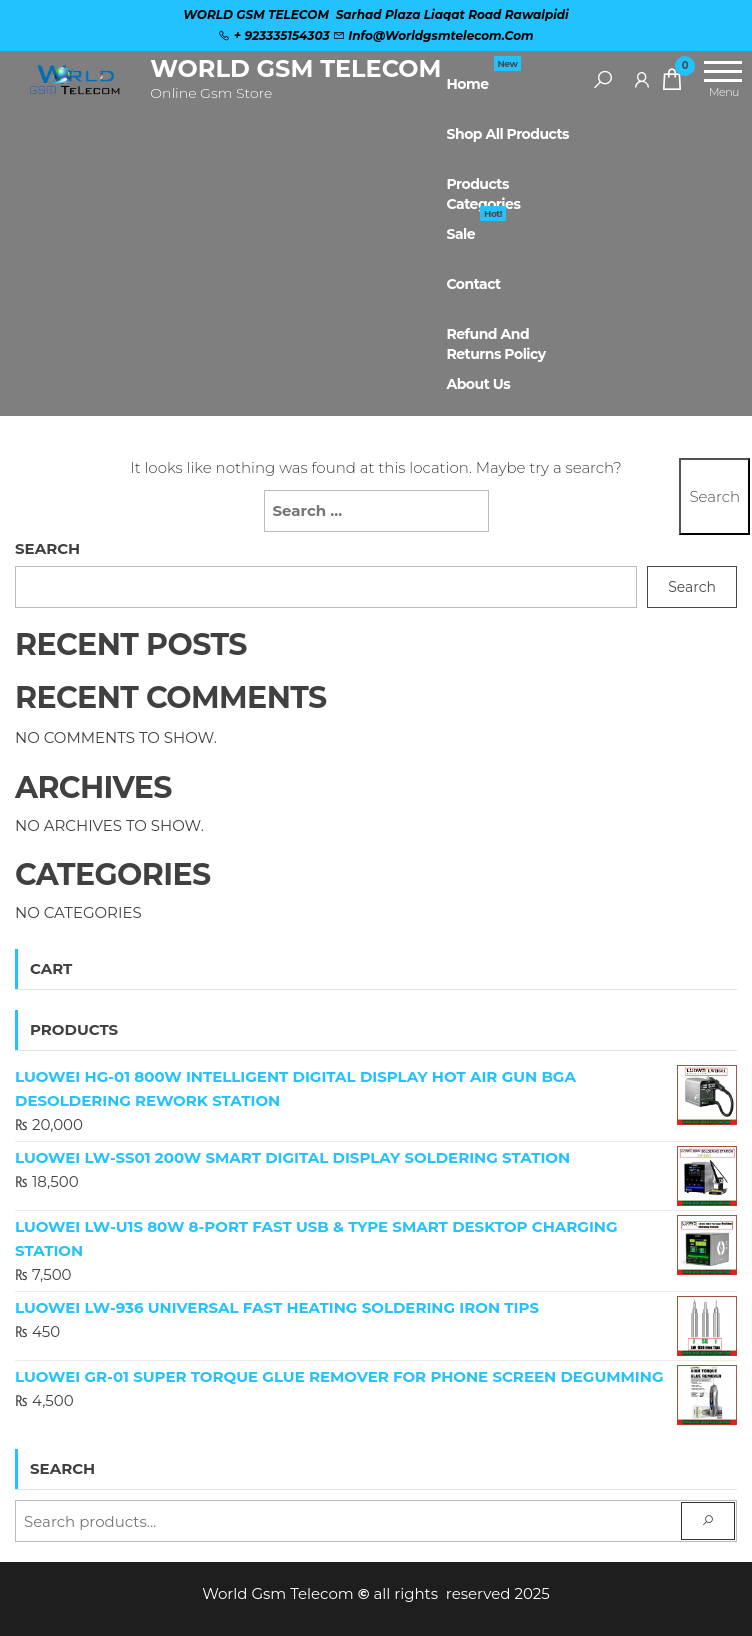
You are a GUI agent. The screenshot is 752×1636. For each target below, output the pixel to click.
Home (483, 76)
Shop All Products (507, 134)
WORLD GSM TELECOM (295, 68)
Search (47, 548)
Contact (473, 284)
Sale (475, 226)
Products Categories (483, 192)
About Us (478, 384)
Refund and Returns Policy (495, 342)
